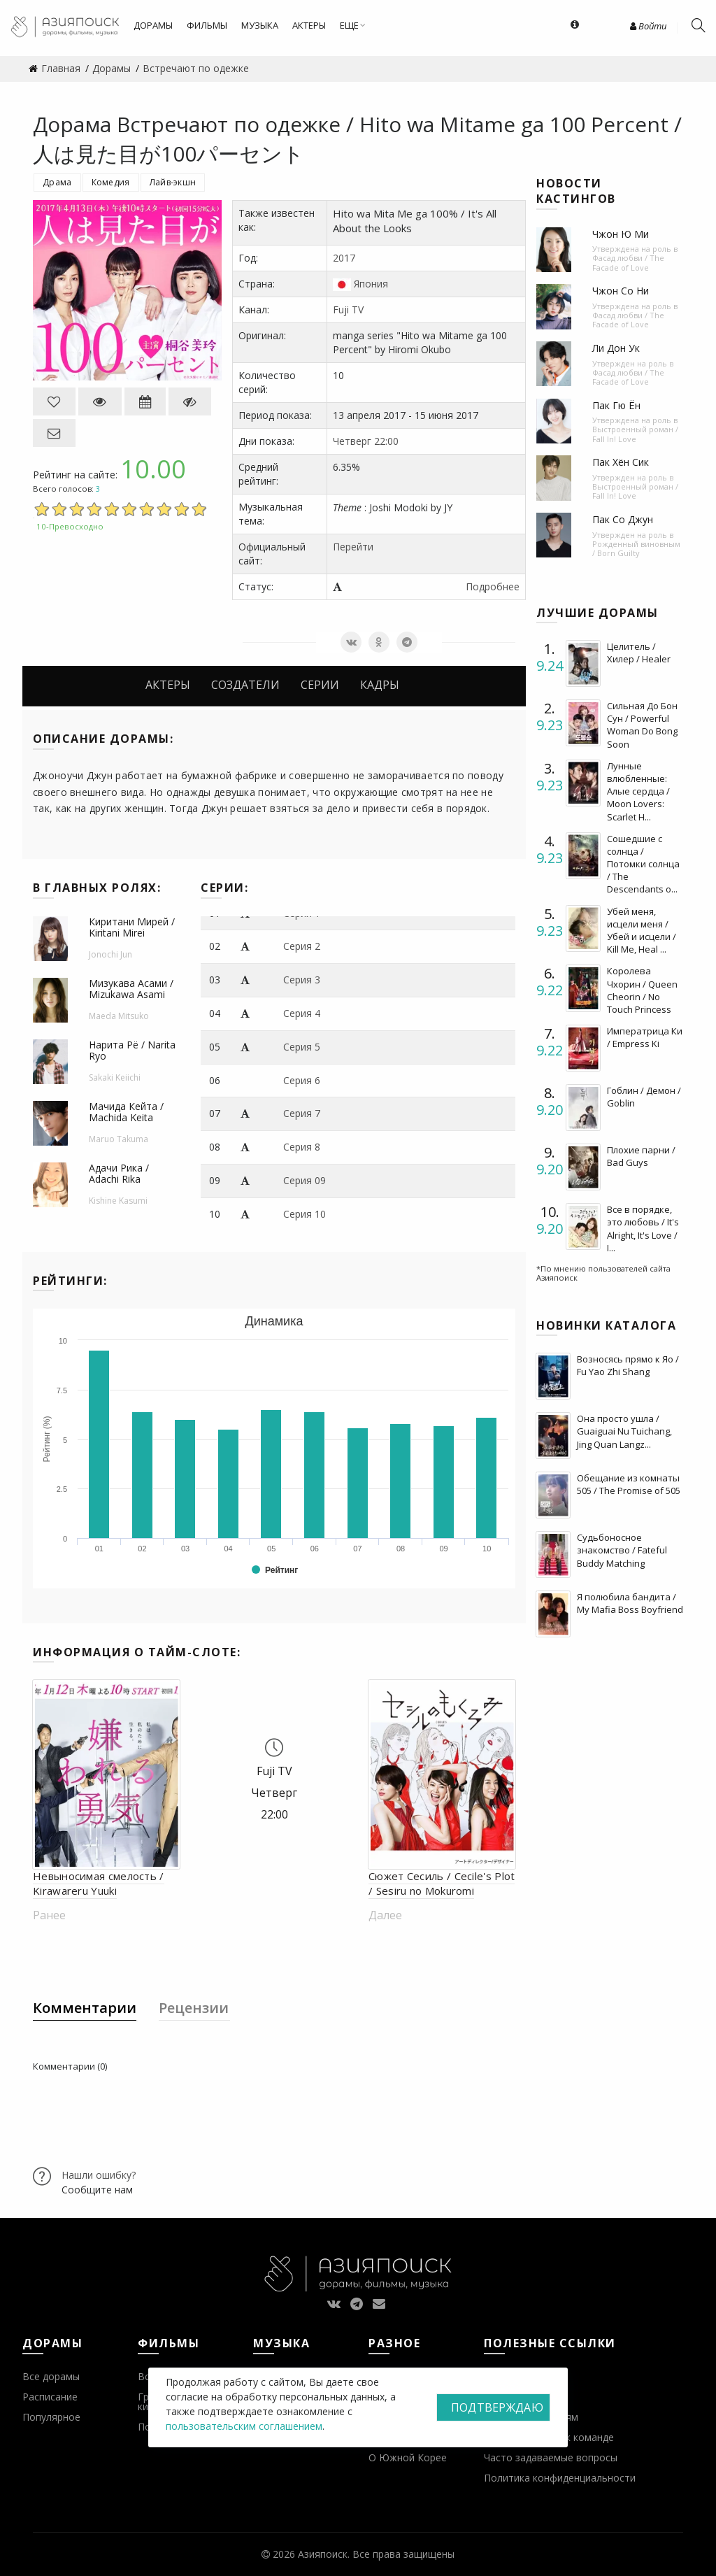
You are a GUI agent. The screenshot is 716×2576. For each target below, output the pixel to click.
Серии (320, 684)
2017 (344, 257)
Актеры (167, 684)
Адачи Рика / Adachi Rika (119, 1173)
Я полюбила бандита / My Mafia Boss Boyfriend (630, 1603)
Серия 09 (304, 1180)
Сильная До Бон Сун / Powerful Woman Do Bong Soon (642, 724)
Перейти (353, 546)
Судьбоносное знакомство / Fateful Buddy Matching (622, 1550)
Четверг (352, 441)
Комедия (111, 182)
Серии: (224, 887)
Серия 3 (301, 979)
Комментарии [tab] (84, 2007)
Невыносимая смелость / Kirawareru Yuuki (98, 1883)
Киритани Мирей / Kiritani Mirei (132, 927)
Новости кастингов (576, 191)
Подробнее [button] (493, 586)
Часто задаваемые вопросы (550, 2457)
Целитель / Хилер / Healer (639, 652)
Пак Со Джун (622, 519)
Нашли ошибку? (99, 2175)
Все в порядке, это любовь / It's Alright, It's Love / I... (643, 1228)
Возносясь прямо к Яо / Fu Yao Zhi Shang (628, 1365)
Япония (371, 283)
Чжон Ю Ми (620, 234)
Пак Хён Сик (620, 462)
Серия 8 (301, 1146)
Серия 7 (301, 1113)
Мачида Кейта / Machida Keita (126, 1112)
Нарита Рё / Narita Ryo (132, 1050)
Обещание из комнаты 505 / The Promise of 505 (628, 1484)
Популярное (51, 2417)
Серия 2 (301, 946)
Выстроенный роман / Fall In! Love (635, 433)
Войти (648, 26)
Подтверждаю (497, 2407)
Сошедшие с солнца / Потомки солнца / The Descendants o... (643, 864)
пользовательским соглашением (244, 2426)
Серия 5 (301, 1046)
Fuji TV (348, 309)
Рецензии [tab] (194, 2007)
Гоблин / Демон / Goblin (644, 1096)
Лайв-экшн (173, 182)
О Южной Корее (407, 2457)
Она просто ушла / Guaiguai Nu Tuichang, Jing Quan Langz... (624, 1431)
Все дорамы (51, 2376)
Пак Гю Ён (616, 405)
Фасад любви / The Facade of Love (628, 262)
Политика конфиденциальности (560, 2477)
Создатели (245, 684)
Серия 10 (304, 1214)
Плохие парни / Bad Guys (641, 1156)
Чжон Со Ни (620, 290)
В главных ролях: (97, 887)
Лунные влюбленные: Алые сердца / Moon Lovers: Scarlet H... (638, 791)
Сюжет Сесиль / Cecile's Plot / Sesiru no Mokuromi (441, 1883)
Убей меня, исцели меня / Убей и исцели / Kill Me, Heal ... (641, 930)
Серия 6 (301, 1080)
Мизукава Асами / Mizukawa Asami (131, 989)
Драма (57, 182)
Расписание (50, 2396)
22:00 (386, 441)
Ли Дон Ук (616, 348)
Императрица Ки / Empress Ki (644, 1037)
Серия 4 (301, 1013)
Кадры (379, 684)
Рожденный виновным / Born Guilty (636, 548)
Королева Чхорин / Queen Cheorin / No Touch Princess (642, 990)
